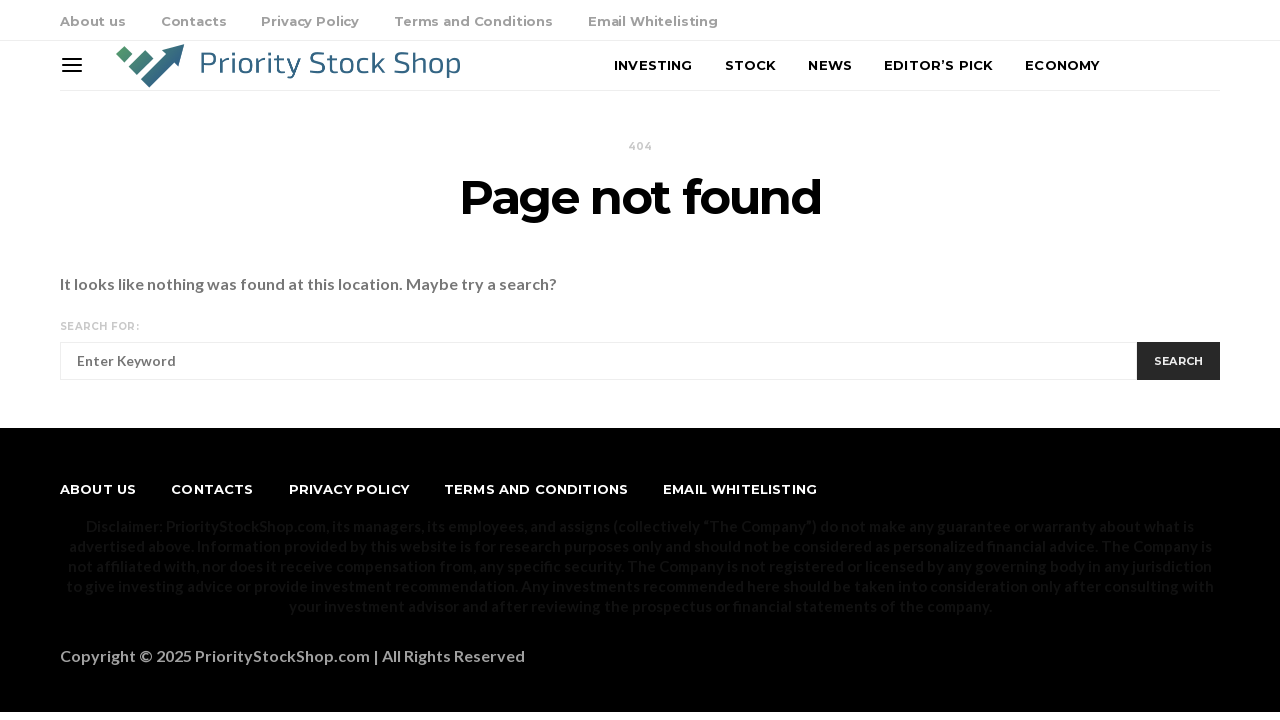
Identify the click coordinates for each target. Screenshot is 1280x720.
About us (93, 21)
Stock (751, 65)
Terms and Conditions (473, 21)
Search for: (99, 326)
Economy (1062, 65)
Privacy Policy (310, 21)
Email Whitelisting (653, 21)
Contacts (194, 21)
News (830, 65)
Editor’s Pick (938, 65)
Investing (653, 65)
